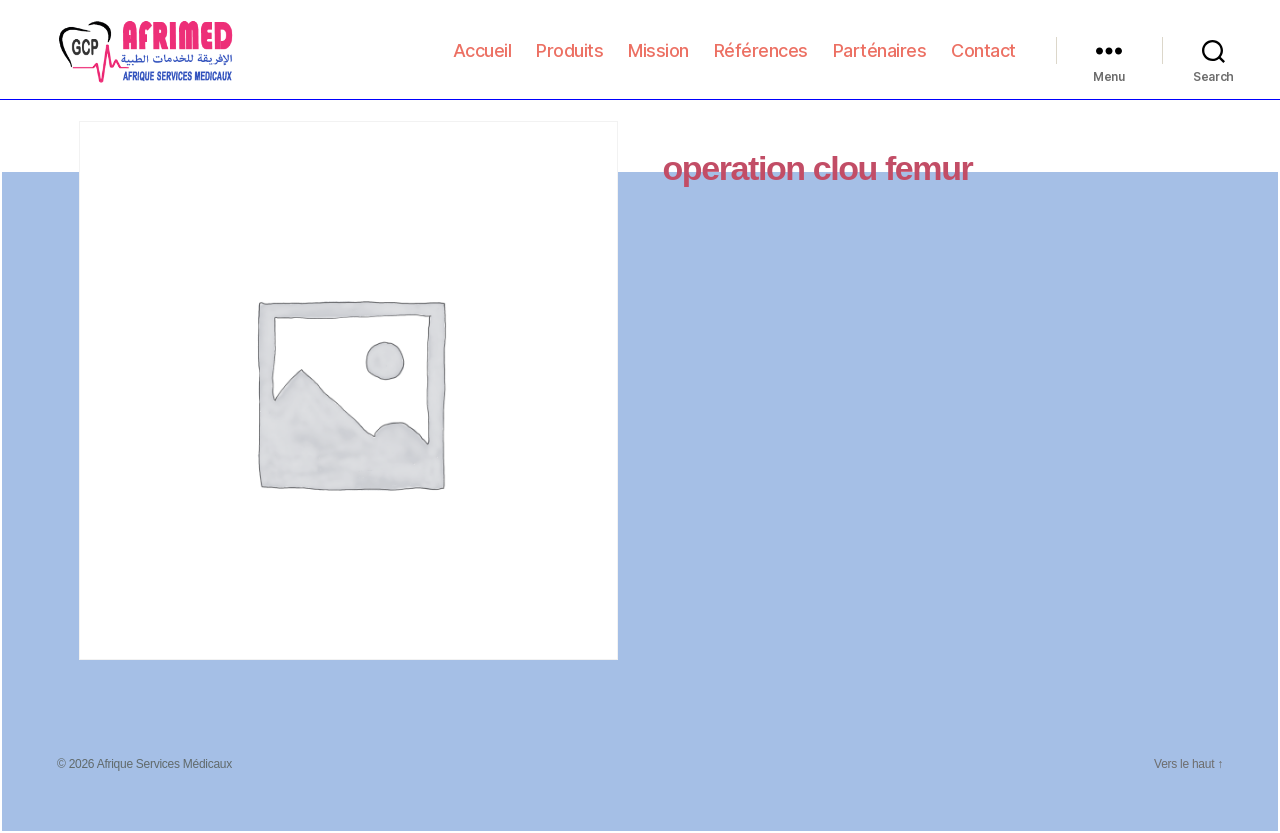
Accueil (482, 61)
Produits (569, 61)
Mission (658, 61)
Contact (983, 61)
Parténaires (880, 61)
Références (761, 61)
